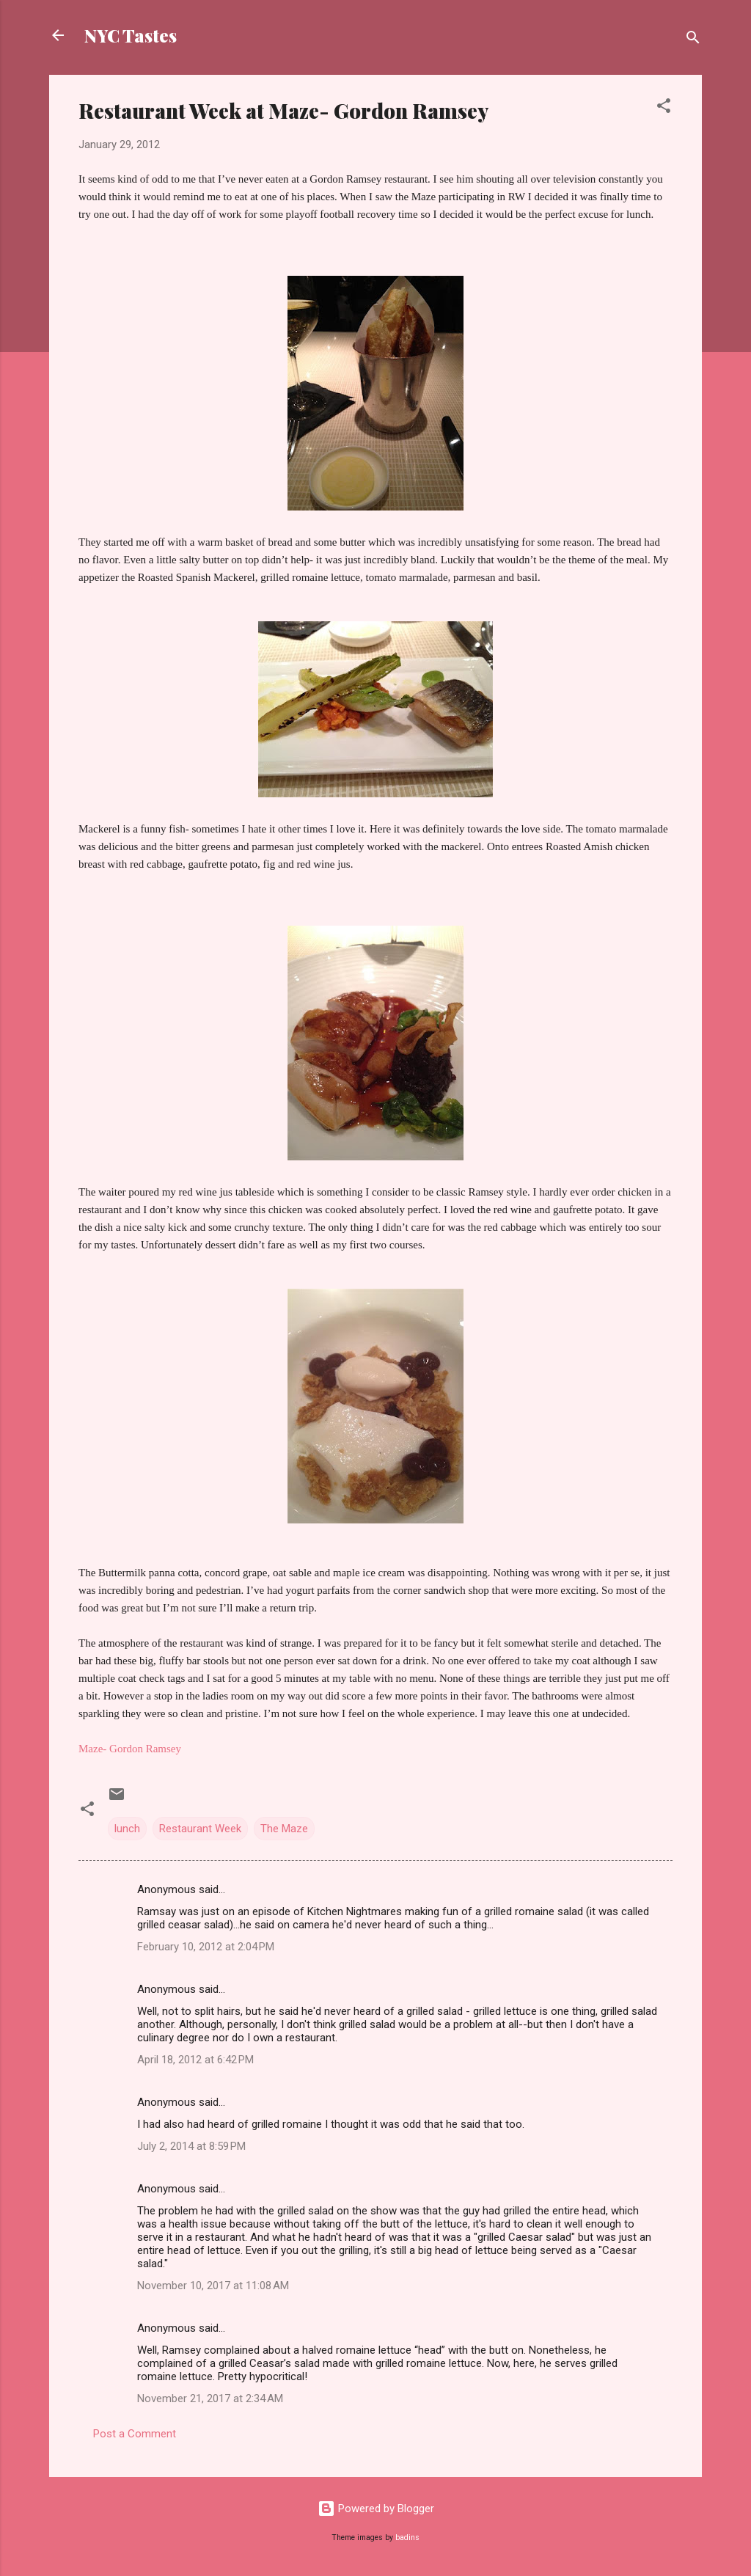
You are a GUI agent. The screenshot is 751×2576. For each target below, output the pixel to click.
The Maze (284, 1828)
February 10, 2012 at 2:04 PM (205, 1946)
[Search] (693, 40)
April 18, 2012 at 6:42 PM (195, 2059)
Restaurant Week (200, 1828)
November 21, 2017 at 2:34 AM (210, 2398)
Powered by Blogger (376, 2508)
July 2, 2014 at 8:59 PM (191, 2146)
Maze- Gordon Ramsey (129, 1748)
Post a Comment (134, 2433)
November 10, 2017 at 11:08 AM (213, 2285)
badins (407, 2537)
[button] (664, 108)
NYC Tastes (130, 35)
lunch (127, 1828)
